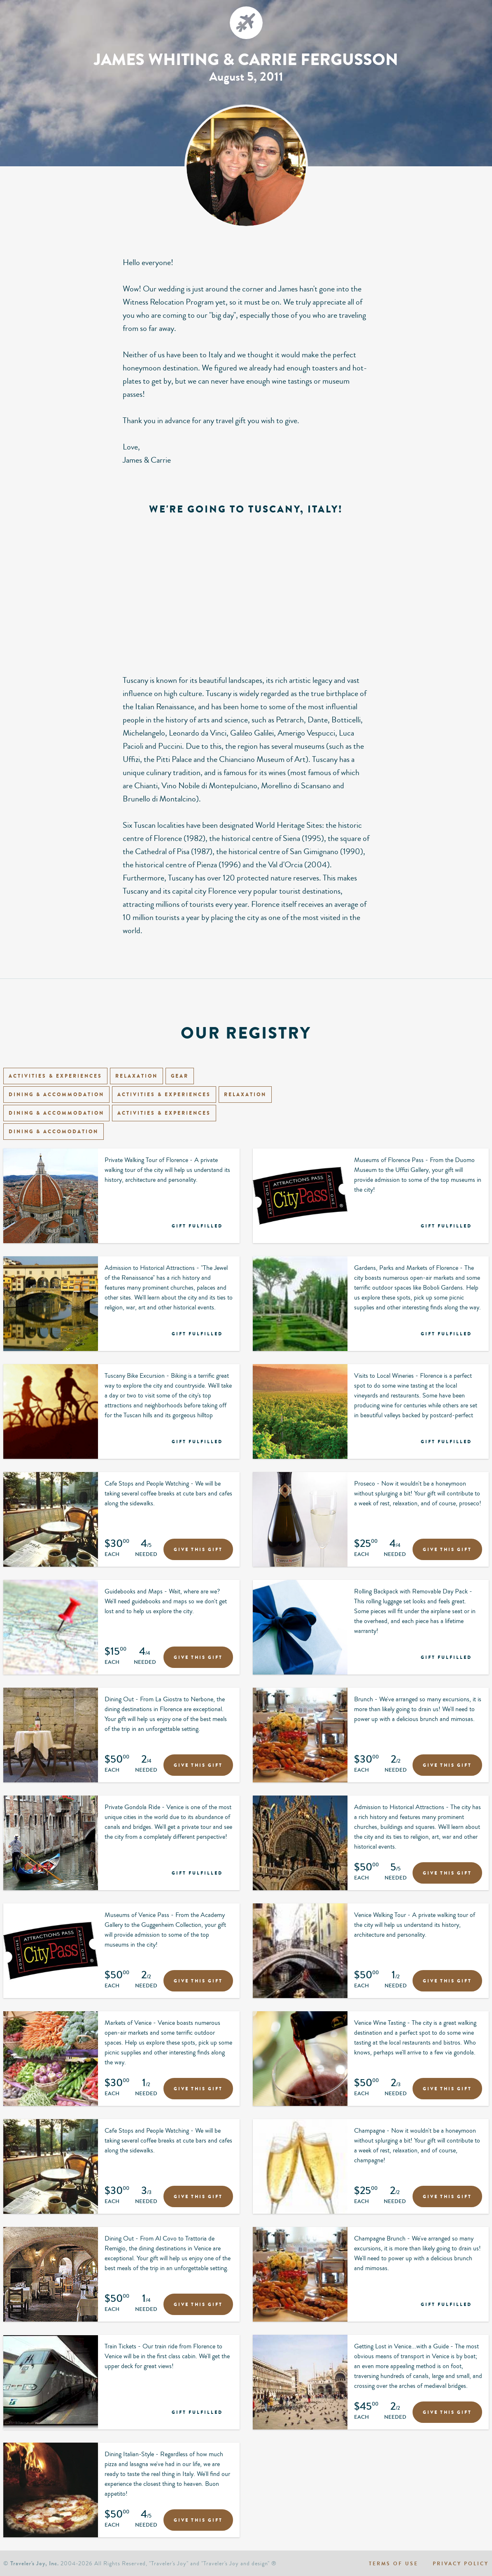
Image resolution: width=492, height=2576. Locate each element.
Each (112, 1556)
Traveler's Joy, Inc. (34, 2563)
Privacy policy (461, 2563)
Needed (146, 1556)
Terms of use (393, 2563)
